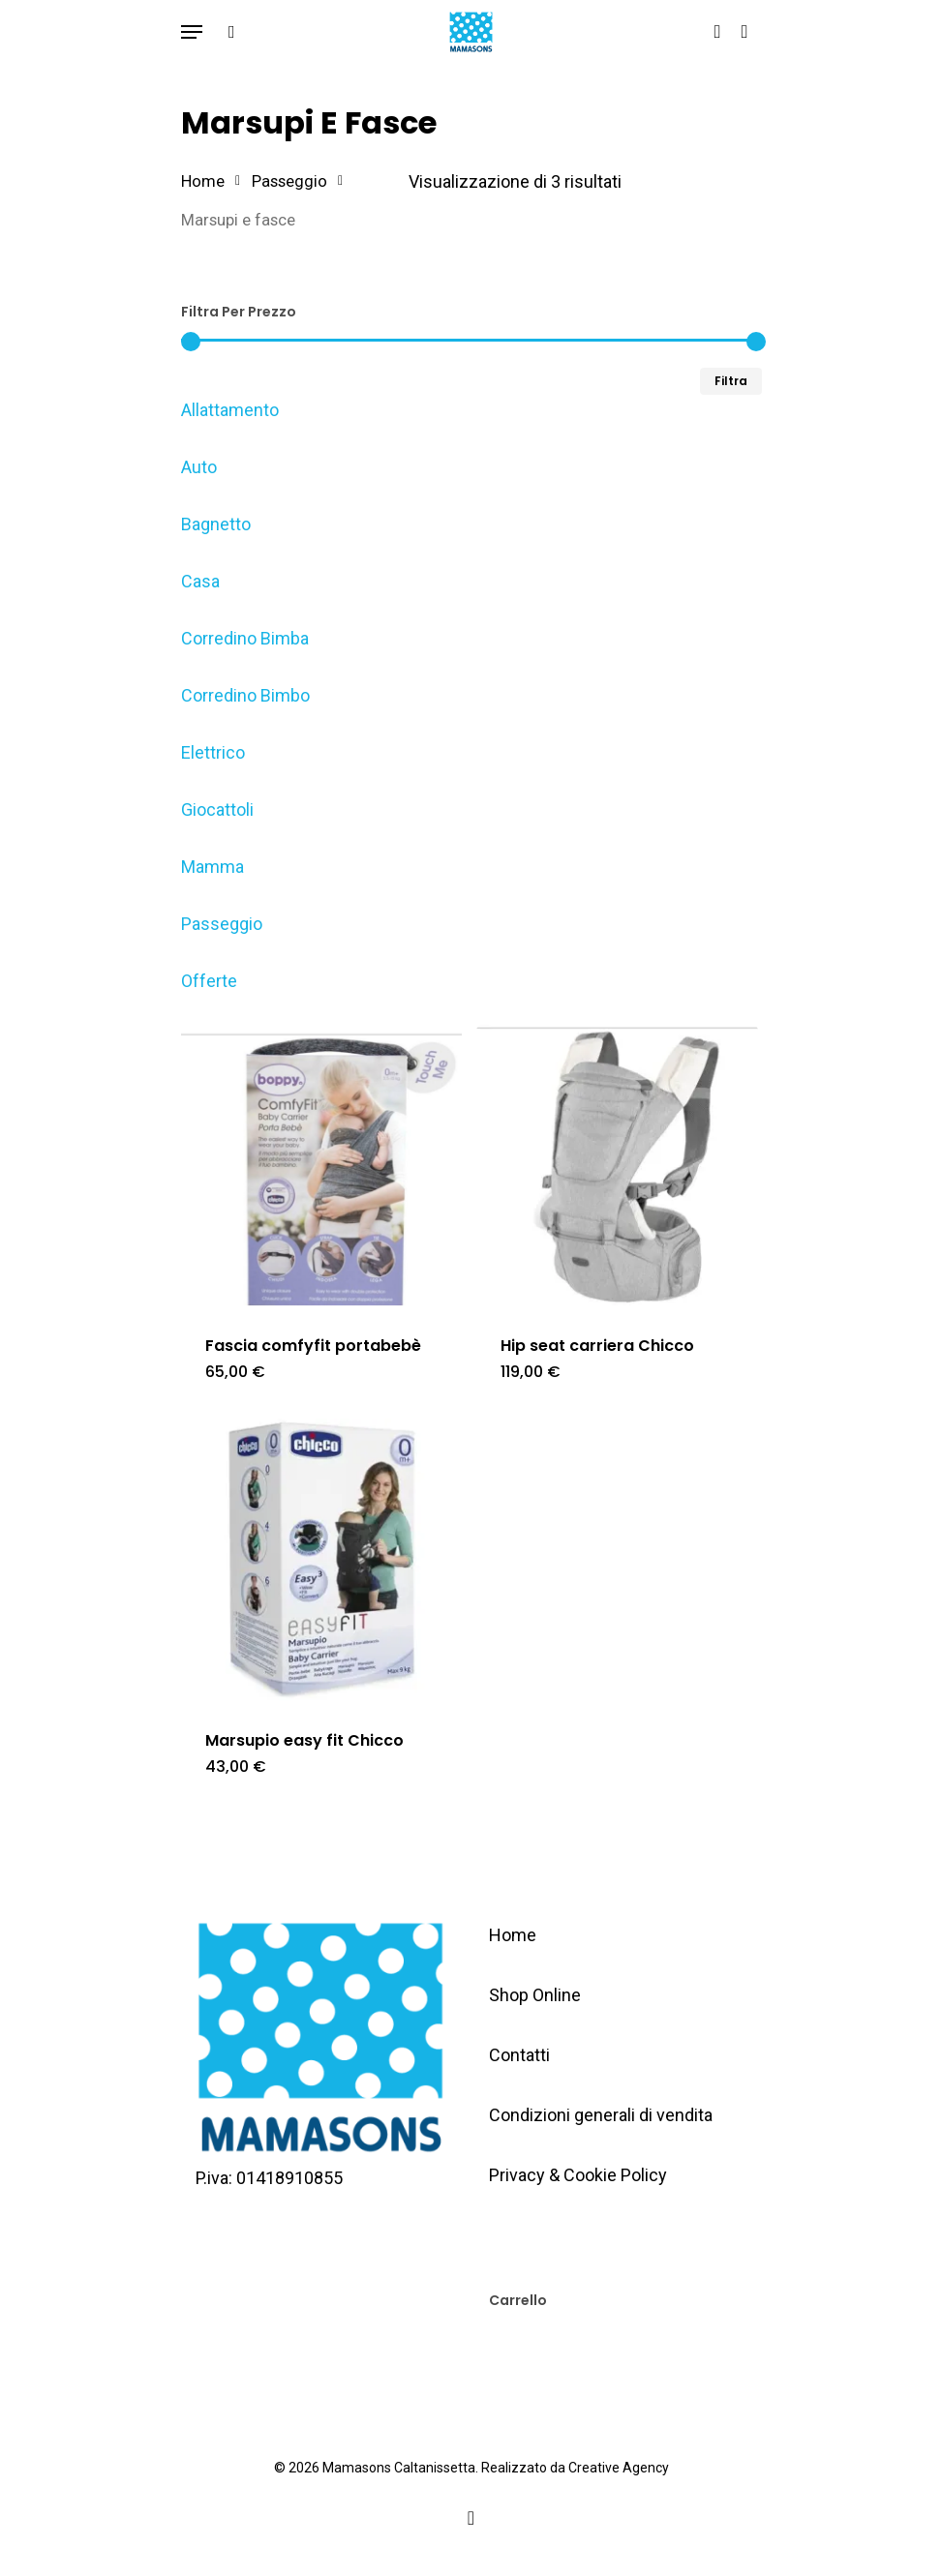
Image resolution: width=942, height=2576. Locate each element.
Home (203, 181)
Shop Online (535, 1995)
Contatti (519, 2055)
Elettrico (213, 752)
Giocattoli (217, 809)
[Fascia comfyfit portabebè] (322, 1165)
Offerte (209, 981)
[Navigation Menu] (191, 32)
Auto (199, 467)
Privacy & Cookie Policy (578, 2175)
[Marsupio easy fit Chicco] (322, 1559)
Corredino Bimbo (245, 695)
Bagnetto (216, 524)
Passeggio (289, 181)
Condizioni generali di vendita (601, 2115)
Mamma (212, 866)
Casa (200, 581)
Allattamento (230, 410)
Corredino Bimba (245, 638)
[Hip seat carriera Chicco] (617, 1165)
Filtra (730, 381)
